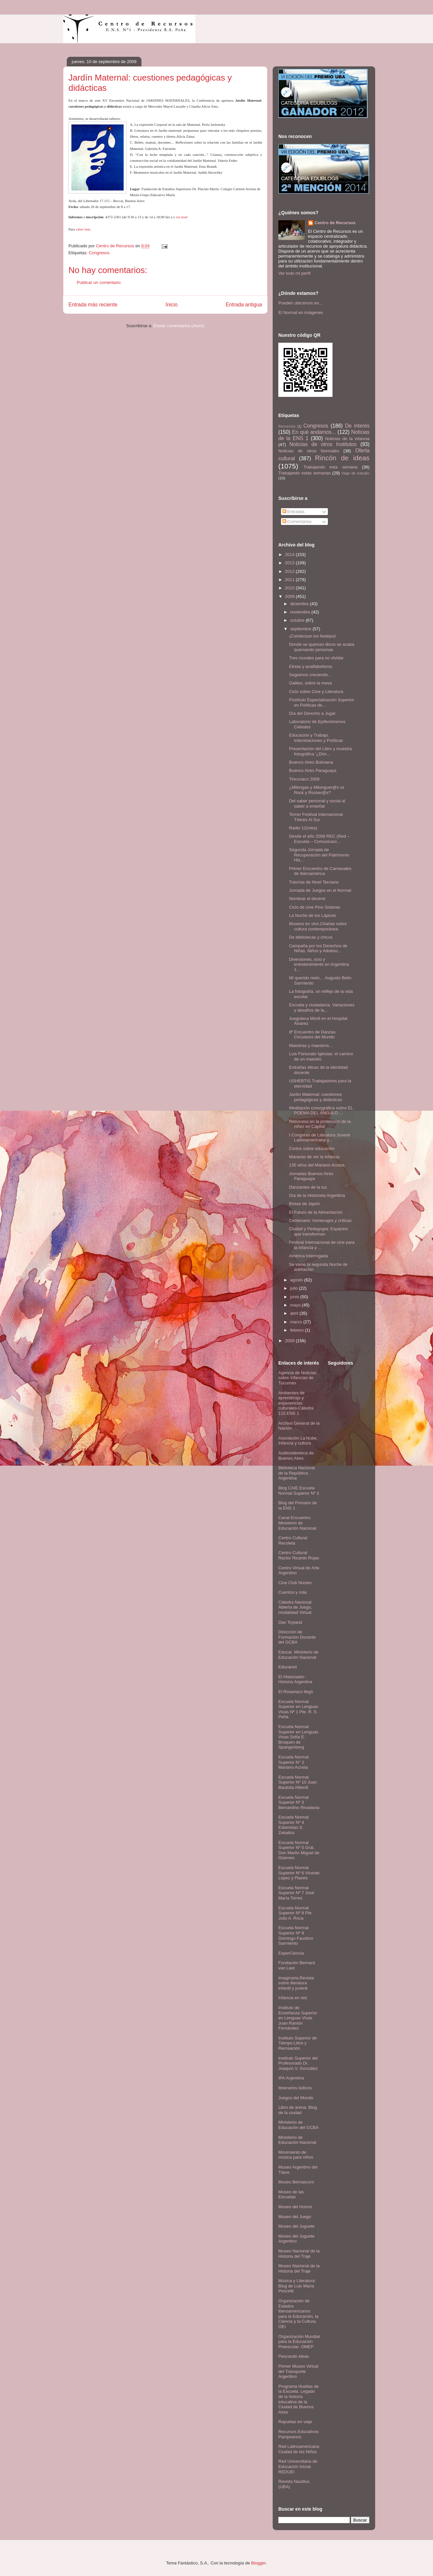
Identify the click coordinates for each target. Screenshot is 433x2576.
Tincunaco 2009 (304, 779)
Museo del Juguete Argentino (296, 2239)
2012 (290, 571)
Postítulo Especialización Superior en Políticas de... (321, 702)
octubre (298, 620)
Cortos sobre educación (311, 1148)
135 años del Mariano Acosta (316, 1165)
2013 (290, 562)
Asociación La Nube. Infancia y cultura (298, 1441)
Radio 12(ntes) (303, 827)
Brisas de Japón (304, 1203)
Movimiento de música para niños (295, 2155)
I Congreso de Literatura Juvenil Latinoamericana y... (319, 1137)
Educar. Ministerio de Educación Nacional (298, 1655)
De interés (357, 426)
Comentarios (297, 521)
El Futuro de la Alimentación (315, 1212)
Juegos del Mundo (295, 2097)
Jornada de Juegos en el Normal (320, 890)
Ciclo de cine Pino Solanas (314, 907)
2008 (290, 1340)
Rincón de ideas (342, 458)
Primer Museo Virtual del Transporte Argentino (298, 2371)
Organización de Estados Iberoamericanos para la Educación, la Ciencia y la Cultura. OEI (298, 2313)
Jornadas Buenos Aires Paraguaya (311, 1176)
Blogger (258, 2562)
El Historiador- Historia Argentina (295, 1679)
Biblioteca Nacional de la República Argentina (296, 1472)
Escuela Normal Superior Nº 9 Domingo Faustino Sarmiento (295, 1935)
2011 (290, 579)
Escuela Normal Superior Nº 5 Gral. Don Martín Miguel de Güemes (298, 1850)
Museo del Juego (294, 2216)
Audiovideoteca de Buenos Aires (296, 1455)
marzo (296, 1321)
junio (295, 1296)
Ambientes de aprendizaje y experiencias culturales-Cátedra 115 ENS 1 (295, 1403)
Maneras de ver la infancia (314, 1156)
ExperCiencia (291, 1953)
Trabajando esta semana (330, 467)
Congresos (99, 252)
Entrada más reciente (92, 304)
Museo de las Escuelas (291, 2194)
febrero (297, 1330)
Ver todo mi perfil (294, 273)
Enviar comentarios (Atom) (178, 325)
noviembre (300, 611)
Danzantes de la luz (308, 1187)
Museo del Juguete (296, 2226)
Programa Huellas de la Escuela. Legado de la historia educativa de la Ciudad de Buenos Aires (298, 2399)
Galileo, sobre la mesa (310, 682)
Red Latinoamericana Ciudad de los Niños (298, 2449)
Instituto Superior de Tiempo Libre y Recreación (297, 2043)
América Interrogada (308, 1255)
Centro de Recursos (335, 222)
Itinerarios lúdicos (295, 2087)
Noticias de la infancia (347, 438)
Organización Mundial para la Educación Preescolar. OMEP (299, 2341)
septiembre (301, 628)
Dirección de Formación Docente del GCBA (297, 1637)
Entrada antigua (244, 304)
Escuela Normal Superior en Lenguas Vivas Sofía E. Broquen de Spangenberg (298, 1737)
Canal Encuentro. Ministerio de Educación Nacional (297, 1522)
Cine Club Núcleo (295, 1582)
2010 (290, 587)
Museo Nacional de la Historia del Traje (299, 2253)
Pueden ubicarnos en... (300, 302)
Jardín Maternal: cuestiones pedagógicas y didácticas (315, 1097)
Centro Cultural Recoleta (292, 1540)
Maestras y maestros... (310, 1045)
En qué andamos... (314, 432)
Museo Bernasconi (296, 2181)
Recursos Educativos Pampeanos (298, 2434)
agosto (297, 1279)
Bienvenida (286, 426)
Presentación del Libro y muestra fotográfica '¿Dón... (320, 751)
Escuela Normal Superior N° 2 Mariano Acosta (293, 1762)
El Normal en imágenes (300, 312)
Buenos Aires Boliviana (311, 762)
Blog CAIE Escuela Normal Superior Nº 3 (298, 1490)
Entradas (293, 511)
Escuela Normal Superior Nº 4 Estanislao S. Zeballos (293, 1825)
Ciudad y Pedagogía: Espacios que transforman (318, 1231)
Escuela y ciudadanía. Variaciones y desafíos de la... (321, 1007)
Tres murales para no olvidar (316, 657)
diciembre (300, 603)
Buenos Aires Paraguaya (312, 770)
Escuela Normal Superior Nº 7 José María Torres (296, 1892)
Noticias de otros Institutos (323, 444)
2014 (290, 554)
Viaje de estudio (355, 473)
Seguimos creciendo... (310, 674)
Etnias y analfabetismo (310, 666)
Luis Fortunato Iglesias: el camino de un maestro (321, 1056)
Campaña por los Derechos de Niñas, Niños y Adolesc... (318, 948)
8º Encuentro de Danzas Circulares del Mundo (312, 1034)
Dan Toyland (290, 1622)
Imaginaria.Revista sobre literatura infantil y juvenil (296, 1983)
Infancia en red (292, 1997)
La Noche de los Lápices (312, 915)
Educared (287, 1666)
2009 (290, 596)
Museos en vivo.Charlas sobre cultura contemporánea (318, 926)
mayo (296, 1305)
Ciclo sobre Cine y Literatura (316, 691)
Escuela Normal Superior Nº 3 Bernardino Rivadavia (298, 1802)
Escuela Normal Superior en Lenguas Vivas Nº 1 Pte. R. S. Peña (298, 1709)
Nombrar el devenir (307, 898)
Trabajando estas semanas (304, 472)
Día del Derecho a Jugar (312, 713)
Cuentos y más (292, 1592)
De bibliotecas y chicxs (311, 937)
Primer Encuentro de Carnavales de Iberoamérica (320, 871)
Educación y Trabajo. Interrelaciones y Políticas (316, 738)
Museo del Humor (295, 2206)
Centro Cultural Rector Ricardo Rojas (298, 1555)
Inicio (171, 304)
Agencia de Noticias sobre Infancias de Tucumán (297, 1377)
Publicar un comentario (99, 282)
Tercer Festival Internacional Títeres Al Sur (316, 817)
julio (294, 1288)
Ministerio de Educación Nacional (297, 2140)
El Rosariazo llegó (295, 1691)
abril (294, 1313)
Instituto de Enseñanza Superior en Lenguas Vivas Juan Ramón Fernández (297, 2018)
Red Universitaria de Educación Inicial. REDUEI (297, 2466)
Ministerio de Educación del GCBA (298, 2125)
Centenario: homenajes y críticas (320, 1220)
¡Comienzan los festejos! (312, 636)
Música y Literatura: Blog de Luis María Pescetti (297, 2285)
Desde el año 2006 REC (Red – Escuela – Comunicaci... (319, 839)
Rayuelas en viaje (295, 2421)
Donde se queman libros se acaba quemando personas (321, 647)
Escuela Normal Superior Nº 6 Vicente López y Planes (298, 1872)
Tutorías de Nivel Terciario (313, 882)
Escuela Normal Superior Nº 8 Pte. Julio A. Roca (295, 1913)
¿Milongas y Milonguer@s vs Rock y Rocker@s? (316, 790)
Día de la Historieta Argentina (317, 1195)
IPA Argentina (291, 2077)
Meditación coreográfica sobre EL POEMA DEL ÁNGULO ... (321, 1110)
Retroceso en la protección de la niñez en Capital (319, 1124)
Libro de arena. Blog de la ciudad (297, 2110)
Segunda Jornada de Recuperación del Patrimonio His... (319, 854)
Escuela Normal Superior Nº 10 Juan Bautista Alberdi (297, 1782)
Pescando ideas (293, 2356)
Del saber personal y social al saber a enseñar (317, 803)
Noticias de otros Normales (308, 450)
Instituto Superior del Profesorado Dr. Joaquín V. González (298, 2063)
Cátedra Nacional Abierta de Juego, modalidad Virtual (295, 1607)
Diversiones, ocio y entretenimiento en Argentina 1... (319, 964)
